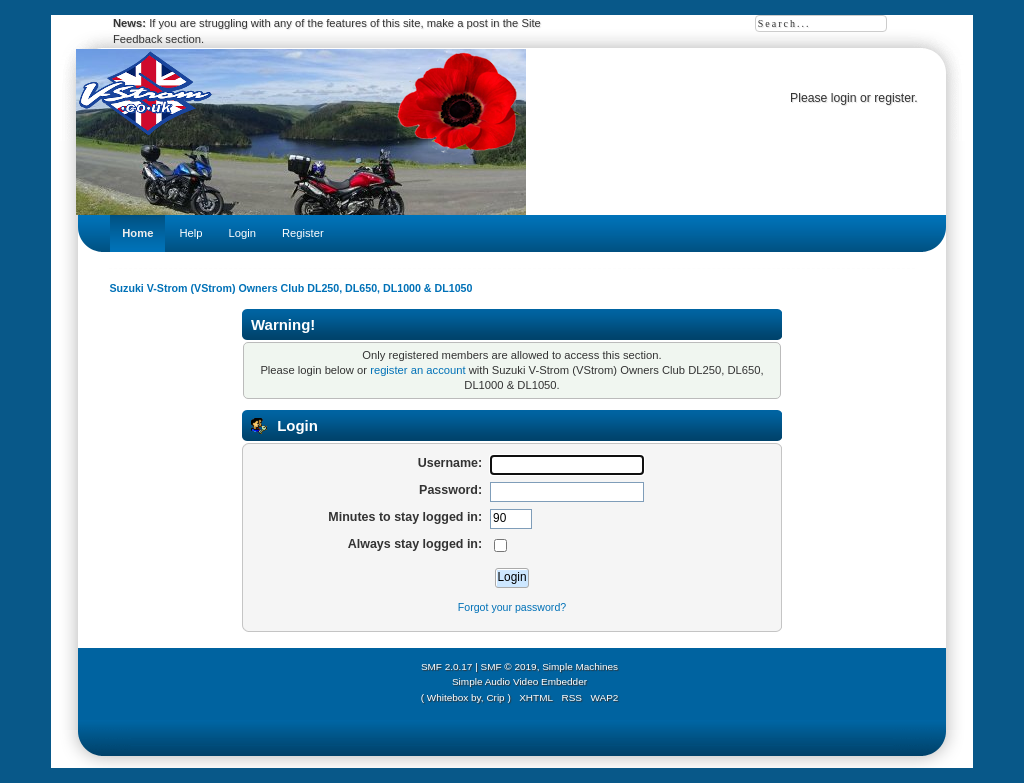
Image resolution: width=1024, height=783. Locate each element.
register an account (417, 370)
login (844, 98)
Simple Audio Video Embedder (519, 681)
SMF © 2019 (509, 666)
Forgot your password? (512, 607)
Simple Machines (580, 666)
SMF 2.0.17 (447, 666)
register (894, 98)
